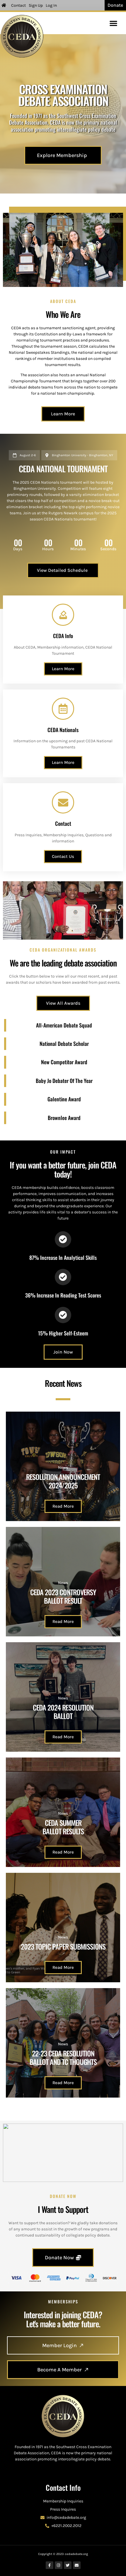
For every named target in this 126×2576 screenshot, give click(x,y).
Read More (63, 1506)
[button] (113, 23)
